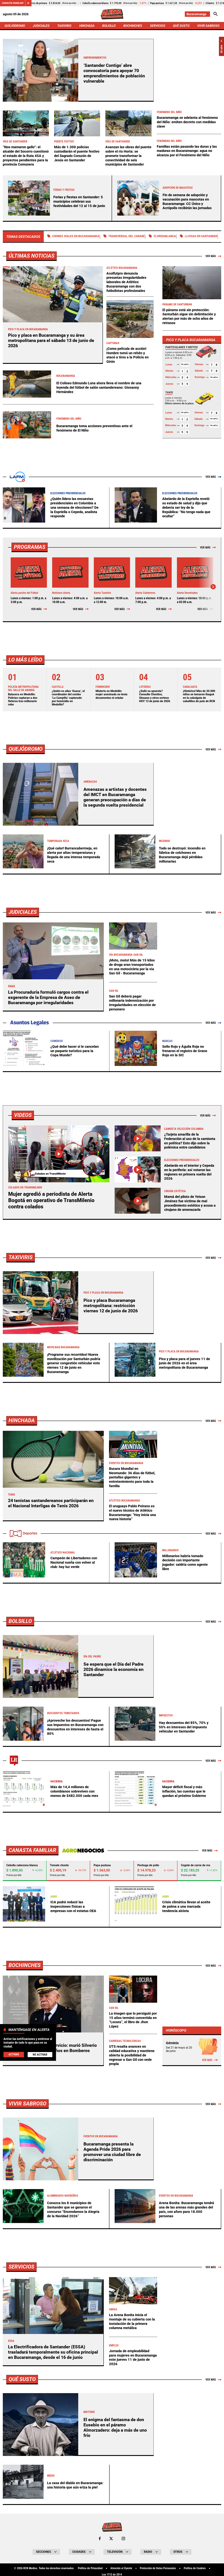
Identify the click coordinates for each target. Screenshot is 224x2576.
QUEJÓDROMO (15, 25)
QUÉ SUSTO (181, 25)
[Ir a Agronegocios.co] (82, 1848)
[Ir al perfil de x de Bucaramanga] (111, 2535)
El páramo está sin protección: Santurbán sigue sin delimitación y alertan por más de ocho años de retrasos (189, 315)
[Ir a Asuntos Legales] (29, 1021)
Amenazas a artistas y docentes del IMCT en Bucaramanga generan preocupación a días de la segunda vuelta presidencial (115, 796)
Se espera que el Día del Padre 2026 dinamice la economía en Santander (113, 1667)
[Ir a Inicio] (112, 14)
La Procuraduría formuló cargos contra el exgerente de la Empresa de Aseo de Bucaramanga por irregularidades (48, 996)
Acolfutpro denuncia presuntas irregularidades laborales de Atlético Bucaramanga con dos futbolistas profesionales (126, 281)
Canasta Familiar (12, 3)
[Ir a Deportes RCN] (23, 1531)
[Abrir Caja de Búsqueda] (216, 14)
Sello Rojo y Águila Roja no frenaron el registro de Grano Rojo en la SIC (184, 1049)
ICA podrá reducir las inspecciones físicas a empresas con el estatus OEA (73, 1904)
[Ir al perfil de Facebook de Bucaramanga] (100, 2535)
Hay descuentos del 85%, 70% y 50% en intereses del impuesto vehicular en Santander (183, 1724)
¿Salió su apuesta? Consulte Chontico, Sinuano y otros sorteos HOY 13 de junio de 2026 (154, 695)
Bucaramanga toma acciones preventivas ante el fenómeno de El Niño (94, 427)
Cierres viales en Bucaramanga (75, 235)
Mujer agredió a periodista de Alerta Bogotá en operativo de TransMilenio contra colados (51, 1199)
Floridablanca (165, 235)
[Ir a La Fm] (17, 475)
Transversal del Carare (126, 235)
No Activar (40, 2054)
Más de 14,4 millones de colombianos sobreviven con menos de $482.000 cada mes (74, 1789)
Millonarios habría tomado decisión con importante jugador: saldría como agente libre (185, 1560)
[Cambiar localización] (197, 14)
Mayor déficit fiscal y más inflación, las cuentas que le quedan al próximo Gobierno (184, 1789)
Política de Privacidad (90, 2564)
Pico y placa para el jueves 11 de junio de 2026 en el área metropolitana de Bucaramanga (184, 1362)
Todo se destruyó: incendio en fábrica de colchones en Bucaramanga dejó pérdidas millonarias (182, 853)
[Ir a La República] (14, 1758)
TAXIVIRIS (64, 25)
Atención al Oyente (121, 2564)
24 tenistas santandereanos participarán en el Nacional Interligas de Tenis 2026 (51, 1502)
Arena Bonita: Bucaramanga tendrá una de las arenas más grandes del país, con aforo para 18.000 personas (186, 2206)
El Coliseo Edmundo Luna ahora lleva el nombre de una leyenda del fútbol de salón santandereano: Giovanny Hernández (98, 385)
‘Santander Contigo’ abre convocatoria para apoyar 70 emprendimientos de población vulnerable (114, 73)
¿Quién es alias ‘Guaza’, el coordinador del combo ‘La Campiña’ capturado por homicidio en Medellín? (68, 696)
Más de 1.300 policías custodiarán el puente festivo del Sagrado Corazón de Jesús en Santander (76, 153)
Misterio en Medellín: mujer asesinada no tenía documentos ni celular (111, 693)
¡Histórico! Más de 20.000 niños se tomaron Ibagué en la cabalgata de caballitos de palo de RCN (199, 695)
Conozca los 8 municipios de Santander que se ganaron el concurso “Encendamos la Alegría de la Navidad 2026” (73, 2206)
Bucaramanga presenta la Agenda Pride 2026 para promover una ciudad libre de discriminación (112, 2148)
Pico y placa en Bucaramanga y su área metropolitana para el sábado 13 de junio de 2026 (51, 340)
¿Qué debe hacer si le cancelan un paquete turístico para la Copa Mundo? (74, 1049)
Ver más (213, 255)
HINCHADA (86, 25)
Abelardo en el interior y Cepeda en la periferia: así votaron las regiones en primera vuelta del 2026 (189, 1171)
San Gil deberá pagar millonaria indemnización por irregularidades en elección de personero (132, 1001)
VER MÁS (39, 608)
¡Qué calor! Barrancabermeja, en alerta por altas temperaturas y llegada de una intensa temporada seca (73, 853)
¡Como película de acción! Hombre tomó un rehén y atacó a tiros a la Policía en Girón (127, 353)
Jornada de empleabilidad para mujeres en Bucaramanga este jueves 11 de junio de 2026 (133, 2354)
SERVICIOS (157, 25)
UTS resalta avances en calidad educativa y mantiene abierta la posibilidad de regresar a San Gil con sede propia (132, 2052)
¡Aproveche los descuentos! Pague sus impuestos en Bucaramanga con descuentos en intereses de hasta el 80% (75, 1724)
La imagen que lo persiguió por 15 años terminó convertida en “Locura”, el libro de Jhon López (133, 2017)
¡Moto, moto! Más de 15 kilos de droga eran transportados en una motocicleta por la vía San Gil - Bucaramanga (132, 965)
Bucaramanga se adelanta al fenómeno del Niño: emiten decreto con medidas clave (187, 121)
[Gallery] (112, 583)
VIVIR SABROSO (208, 25)
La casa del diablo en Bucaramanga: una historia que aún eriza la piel (75, 2481)
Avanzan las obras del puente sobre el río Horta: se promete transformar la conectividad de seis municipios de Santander (128, 155)
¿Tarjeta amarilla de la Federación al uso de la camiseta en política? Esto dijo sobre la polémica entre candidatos (189, 1139)
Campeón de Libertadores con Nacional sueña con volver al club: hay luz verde (73, 1560)
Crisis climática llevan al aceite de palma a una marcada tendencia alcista (186, 1904)
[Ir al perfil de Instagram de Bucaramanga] (123, 2535)
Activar (14, 2054)
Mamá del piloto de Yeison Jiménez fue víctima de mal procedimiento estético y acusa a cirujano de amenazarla (190, 1202)
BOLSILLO (109, 25)
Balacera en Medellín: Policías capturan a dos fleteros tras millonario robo (22, 698)
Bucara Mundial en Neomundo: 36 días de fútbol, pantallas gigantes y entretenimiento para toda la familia (132, 1475)
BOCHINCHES (132, 25)
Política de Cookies (195, 2564)
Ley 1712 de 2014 (112, 2571)
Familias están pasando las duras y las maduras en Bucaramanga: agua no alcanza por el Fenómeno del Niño (187, 150)
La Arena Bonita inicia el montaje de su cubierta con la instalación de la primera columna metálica (132, 2317)
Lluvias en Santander (201, 235)
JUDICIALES (41, 25)
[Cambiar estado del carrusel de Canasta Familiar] (28, 3)
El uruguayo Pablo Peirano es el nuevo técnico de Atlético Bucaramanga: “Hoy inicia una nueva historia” (132, 1510)
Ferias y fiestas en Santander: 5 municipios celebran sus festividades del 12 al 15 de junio (79, 201)
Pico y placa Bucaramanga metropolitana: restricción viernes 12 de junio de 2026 (110, 1304)
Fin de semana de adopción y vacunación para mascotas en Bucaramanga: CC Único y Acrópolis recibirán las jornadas (187, 200)
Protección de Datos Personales (158, 2564)
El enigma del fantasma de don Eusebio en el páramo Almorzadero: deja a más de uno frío (115, 2424)
